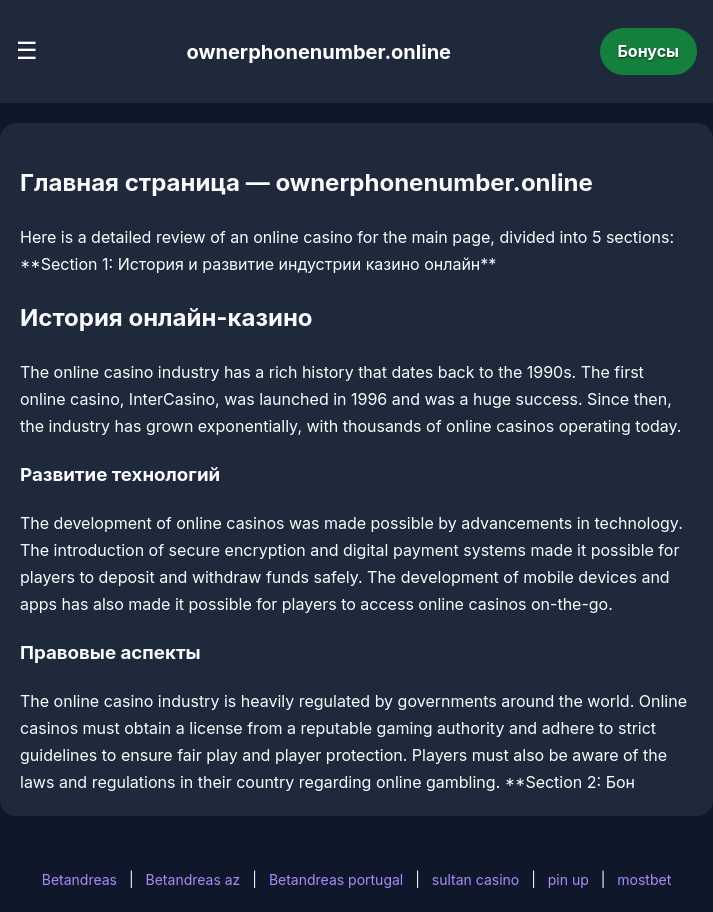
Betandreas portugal (336, 879)
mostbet (644, 879)
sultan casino (475, 879)
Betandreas (79, 879)
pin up (568, 879)
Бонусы (649, 51)
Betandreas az (193, 879)
